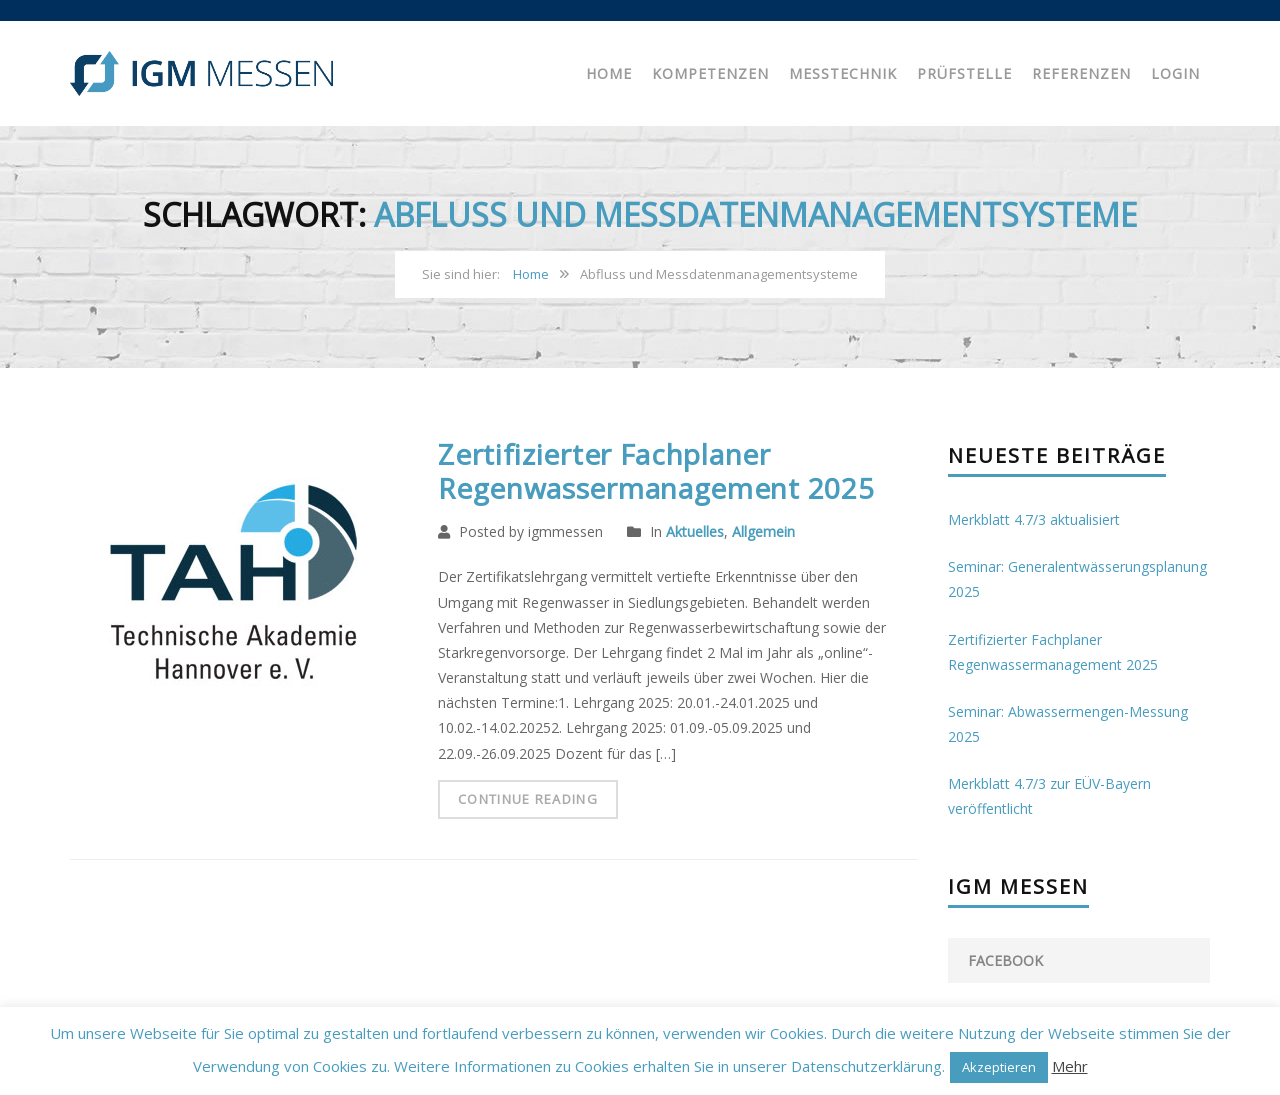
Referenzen (1081, 73)
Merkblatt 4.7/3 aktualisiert (1034, 519)
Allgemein (763, 531)
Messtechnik (843, 73)
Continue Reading (528, 799)
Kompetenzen (710, 73)
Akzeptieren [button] (999, 1067)
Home (609, 73)
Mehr (1070, 1066)
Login (1175, 73)
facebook (1005, 960)
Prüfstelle (964, 73)
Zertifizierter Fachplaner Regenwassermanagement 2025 (656, 471)
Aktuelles (695, 531)
